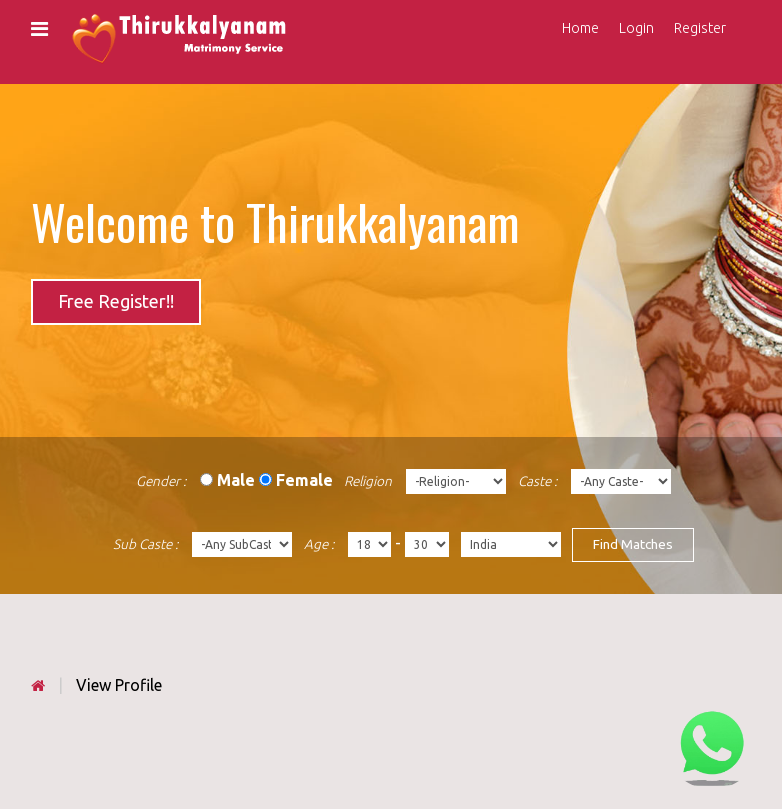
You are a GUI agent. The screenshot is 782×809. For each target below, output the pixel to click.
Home (580, 28)
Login (636, 28)
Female (304, 480)
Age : (319, 544)
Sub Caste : (145, 544)
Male (236, 480)
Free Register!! (116, 301)
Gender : (161, 481)
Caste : (537, 481)
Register (700, 28)
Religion (368, 481)
